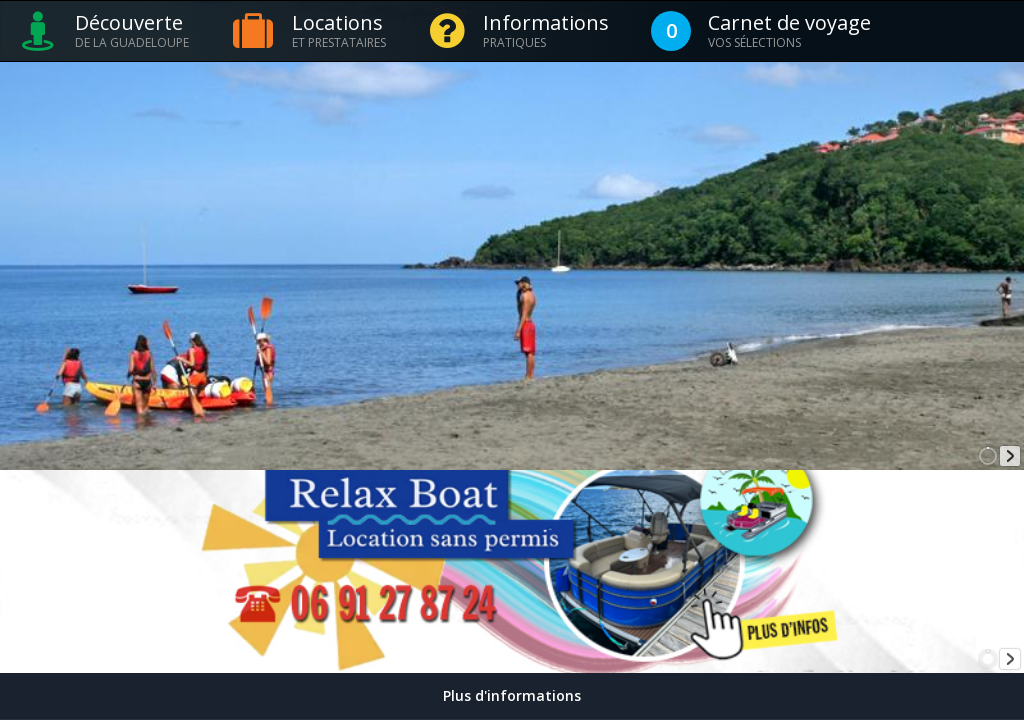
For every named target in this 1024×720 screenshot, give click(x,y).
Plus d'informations (512, 695)
